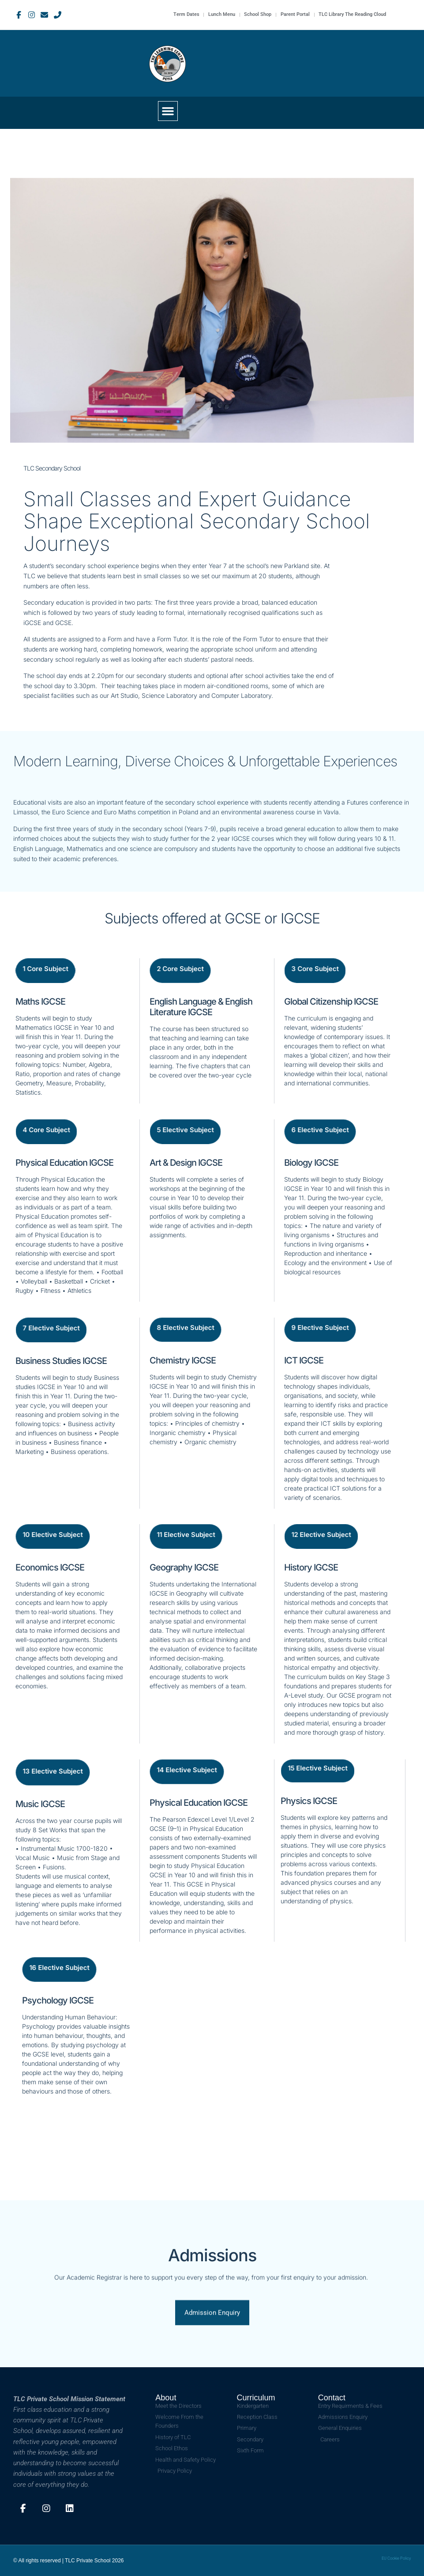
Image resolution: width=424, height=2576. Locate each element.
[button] (168, 111)
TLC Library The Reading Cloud (352, 15)
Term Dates (185, 15)
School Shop (257, 15)
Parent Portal (294, 15)
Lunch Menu (220, 15)
